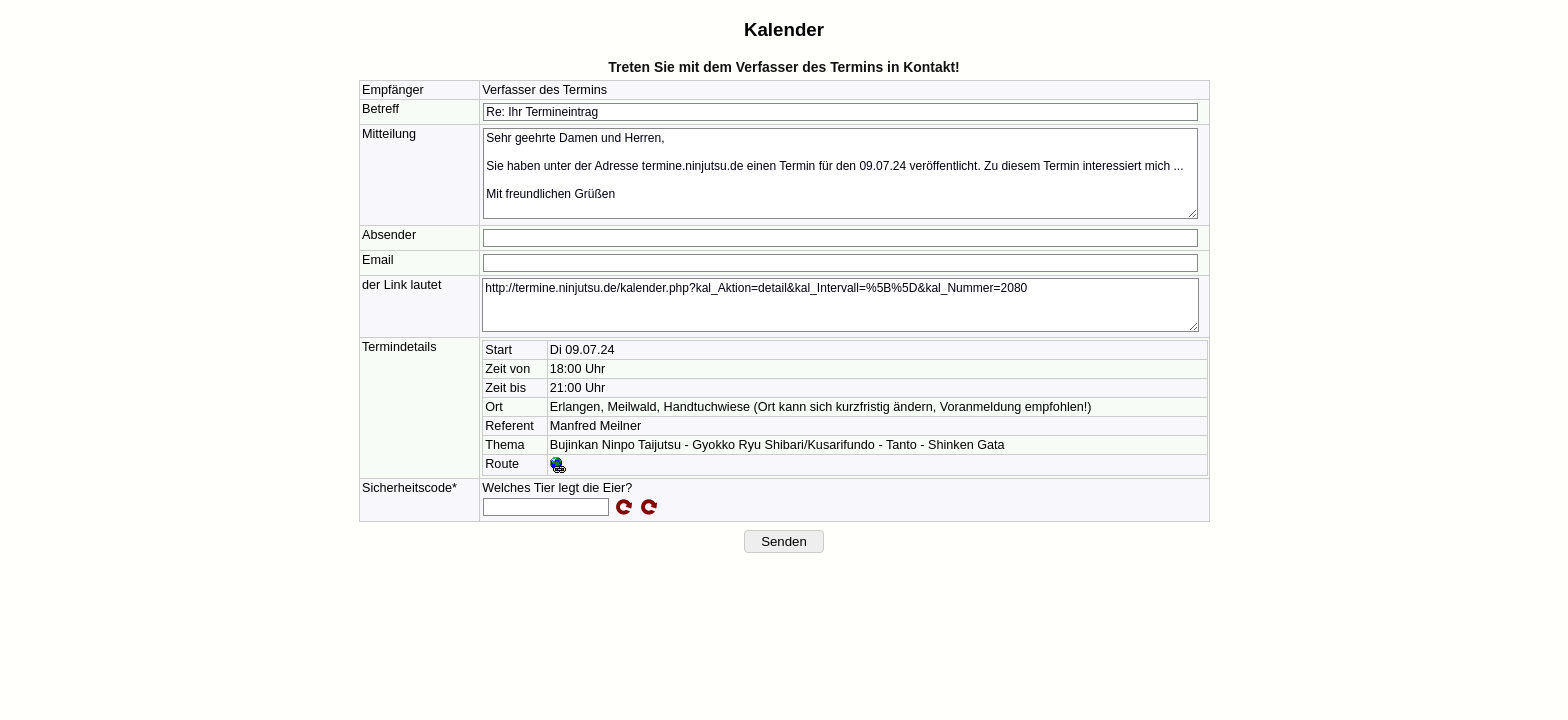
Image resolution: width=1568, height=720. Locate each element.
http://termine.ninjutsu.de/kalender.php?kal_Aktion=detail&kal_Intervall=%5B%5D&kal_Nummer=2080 (840, 305)
